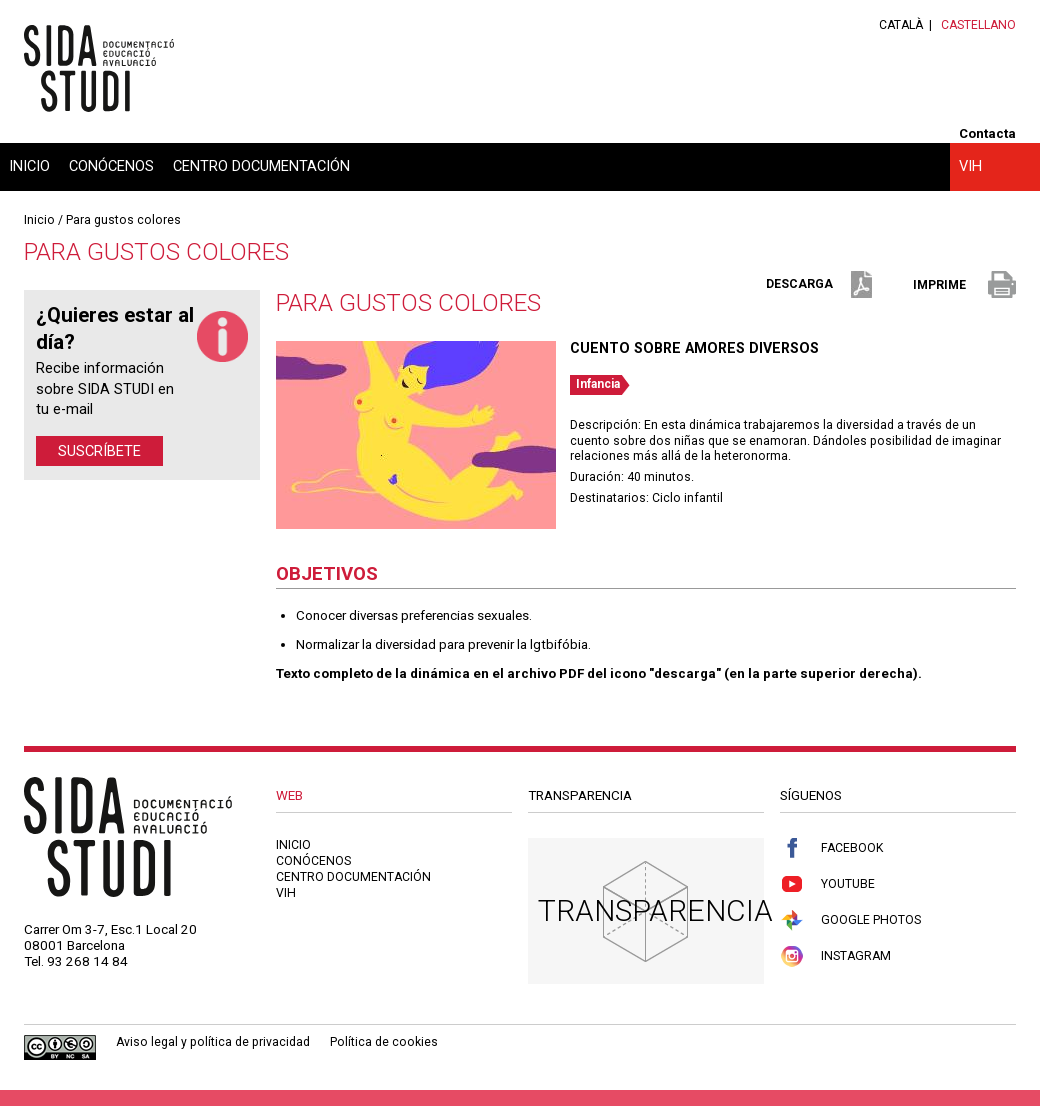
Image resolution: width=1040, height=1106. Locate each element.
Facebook (831, 848)
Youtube (827, 884)
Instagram (835, 956)
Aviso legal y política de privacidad (213, 1042)
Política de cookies (384, 1042)
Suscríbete (99, 451)
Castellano (978, 25)
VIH (970, 166)
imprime (964, 286)
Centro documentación (261, 166)
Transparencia (655, 910)
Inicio (29, 166)
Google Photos (850, 920)
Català (901, 25)
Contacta (987, 133)
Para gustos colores (123, 220)
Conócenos (111, 166)
